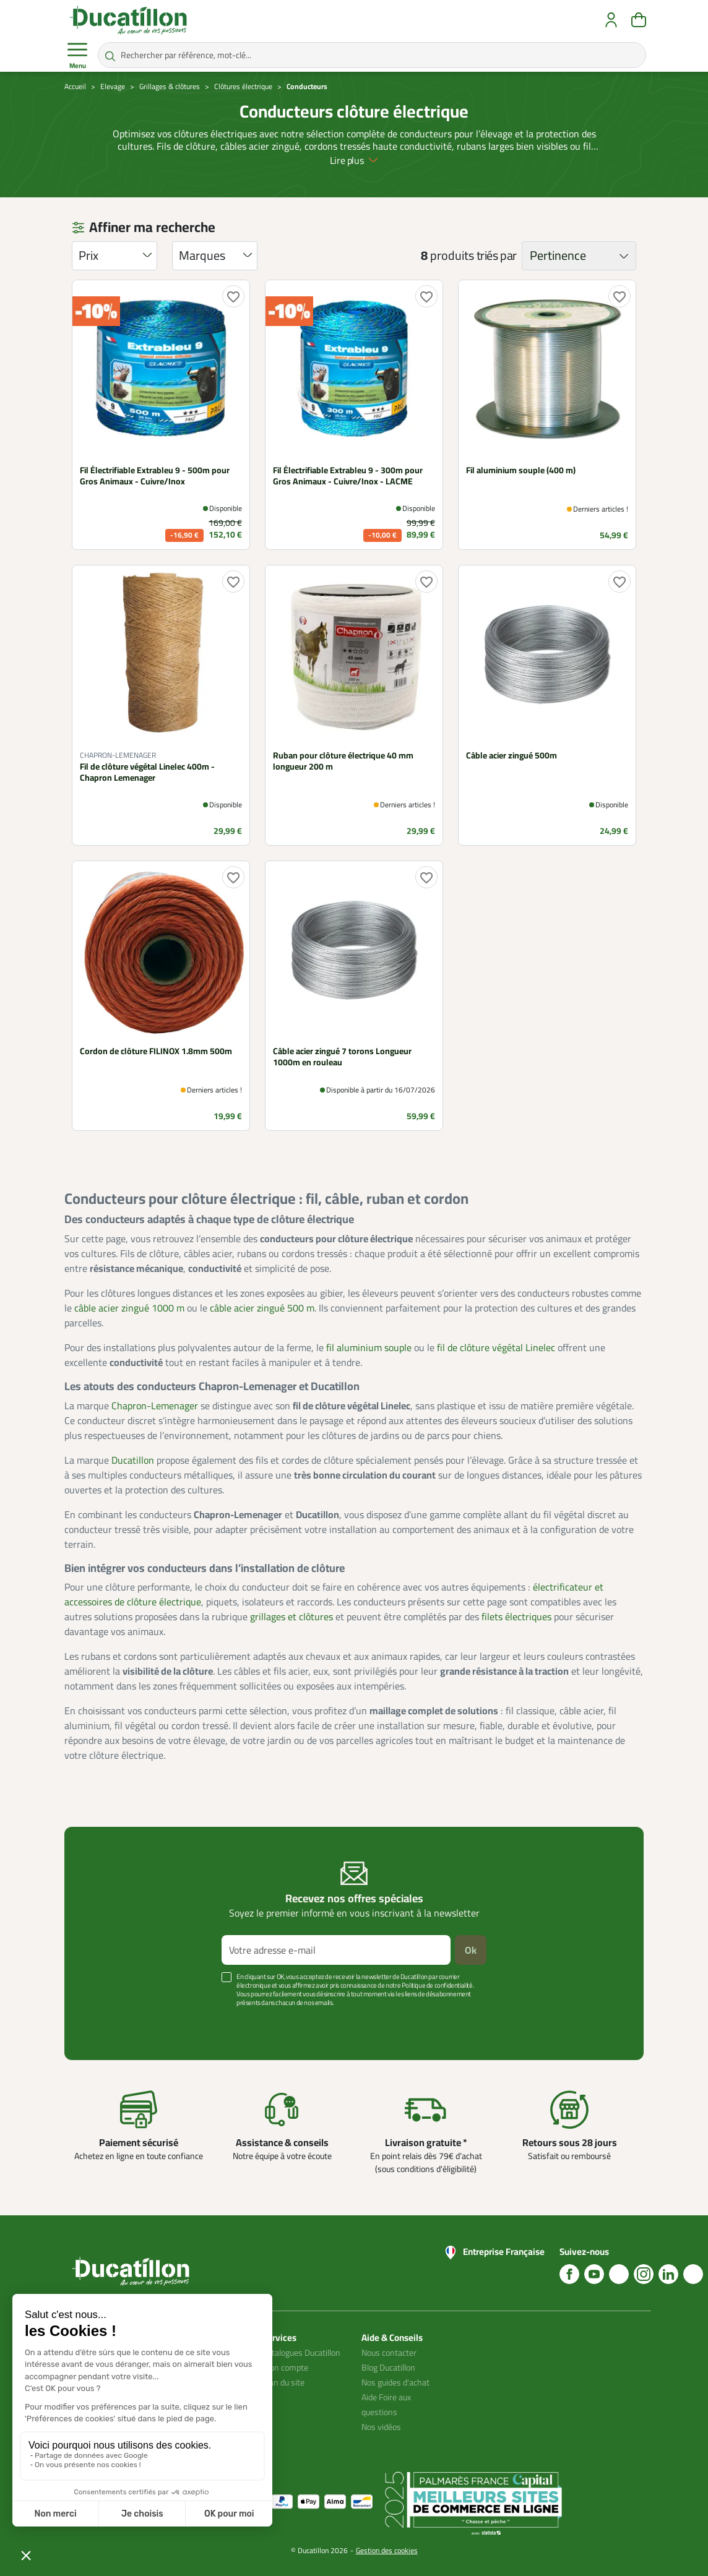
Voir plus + (107, 2021)
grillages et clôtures (291, 1616)
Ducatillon (132, 1460)
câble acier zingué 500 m (262, 1308)
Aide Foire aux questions (386, 2404)
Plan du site (283, 2382)
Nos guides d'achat (395, 2382)
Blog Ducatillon (388, 2367)
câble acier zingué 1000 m (129, 1308)
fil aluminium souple (369, 1347)
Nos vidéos (381, 2427)
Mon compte (285, 2367)
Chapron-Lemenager (154, 1405)
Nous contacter (389, 2353)
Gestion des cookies (387, 2550)
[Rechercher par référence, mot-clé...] (372, 55)
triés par (497, 255)
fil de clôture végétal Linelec (496, 1347)
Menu (77, 56)
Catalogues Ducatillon (301, 2353)
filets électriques (516, 1616)
